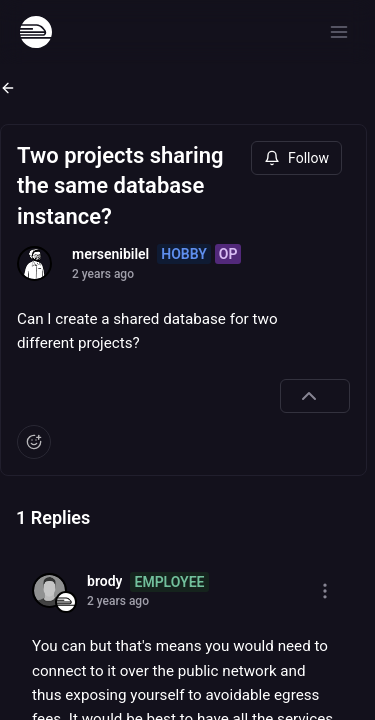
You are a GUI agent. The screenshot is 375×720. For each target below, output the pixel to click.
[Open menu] (339, 32)
